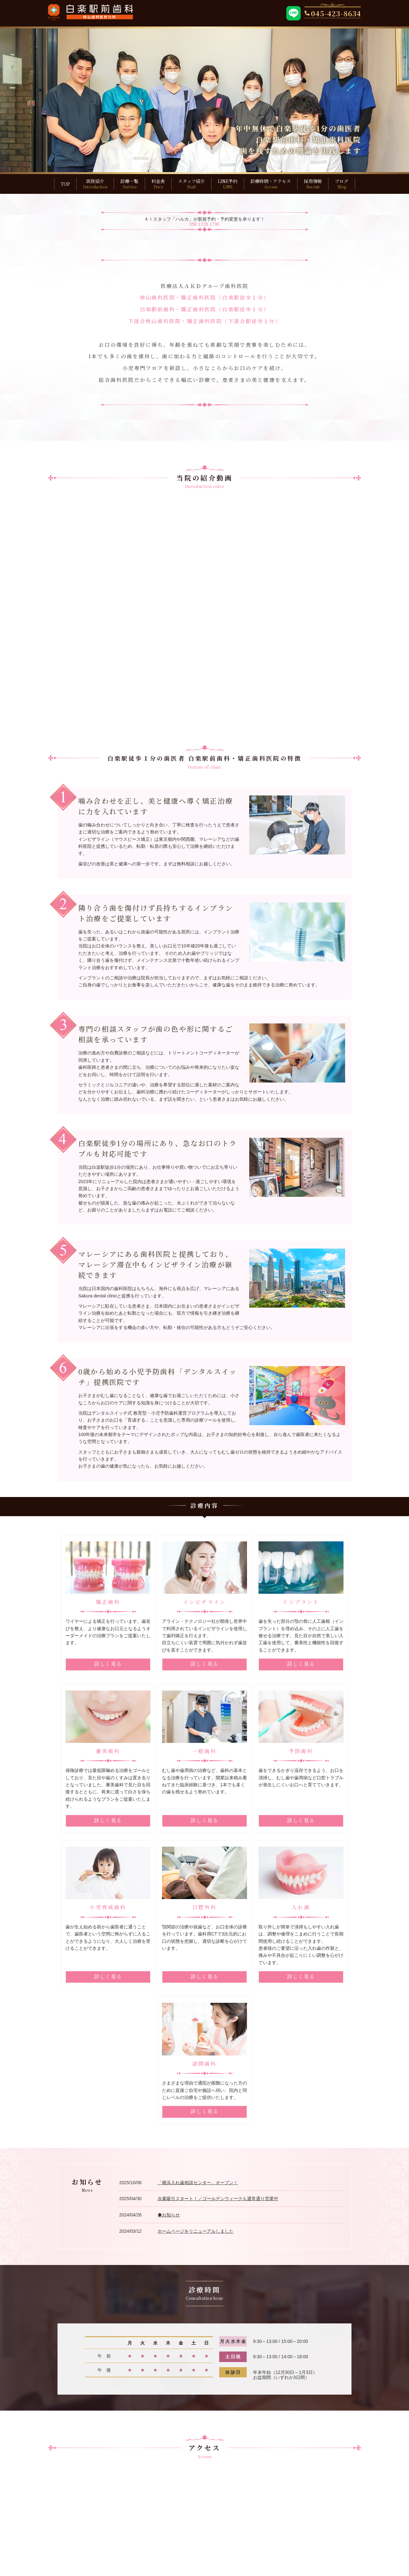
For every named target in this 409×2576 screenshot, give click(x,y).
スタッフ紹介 (191, 184)
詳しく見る (108, 1664)
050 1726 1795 (204, 224)
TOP (65, 184)
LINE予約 (227, 184)
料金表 (158, 184)
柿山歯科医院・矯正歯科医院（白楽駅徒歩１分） (204, 297)
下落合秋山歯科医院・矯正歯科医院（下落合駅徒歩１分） (204, 321)
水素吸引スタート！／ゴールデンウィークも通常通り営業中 (218, 2133)
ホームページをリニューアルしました (196, 2165)
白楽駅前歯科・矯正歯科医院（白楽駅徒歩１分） (204, 309)
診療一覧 (129, 184)
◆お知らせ (169, 2149)
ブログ (341, 184)
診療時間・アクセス (271, 184)
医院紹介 (95, 184)
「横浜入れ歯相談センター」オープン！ (198, 2116)
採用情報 (313, 184)
